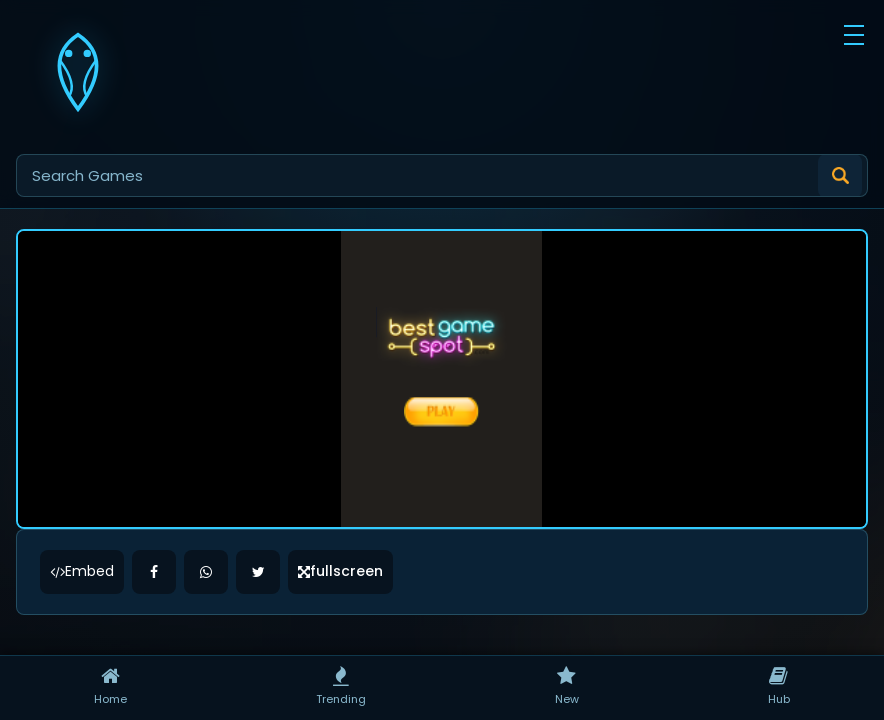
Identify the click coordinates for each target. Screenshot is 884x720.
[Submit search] (840, 176)
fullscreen (340, 483)
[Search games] (442, 175)
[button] (854, 35)
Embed (82, 483)
